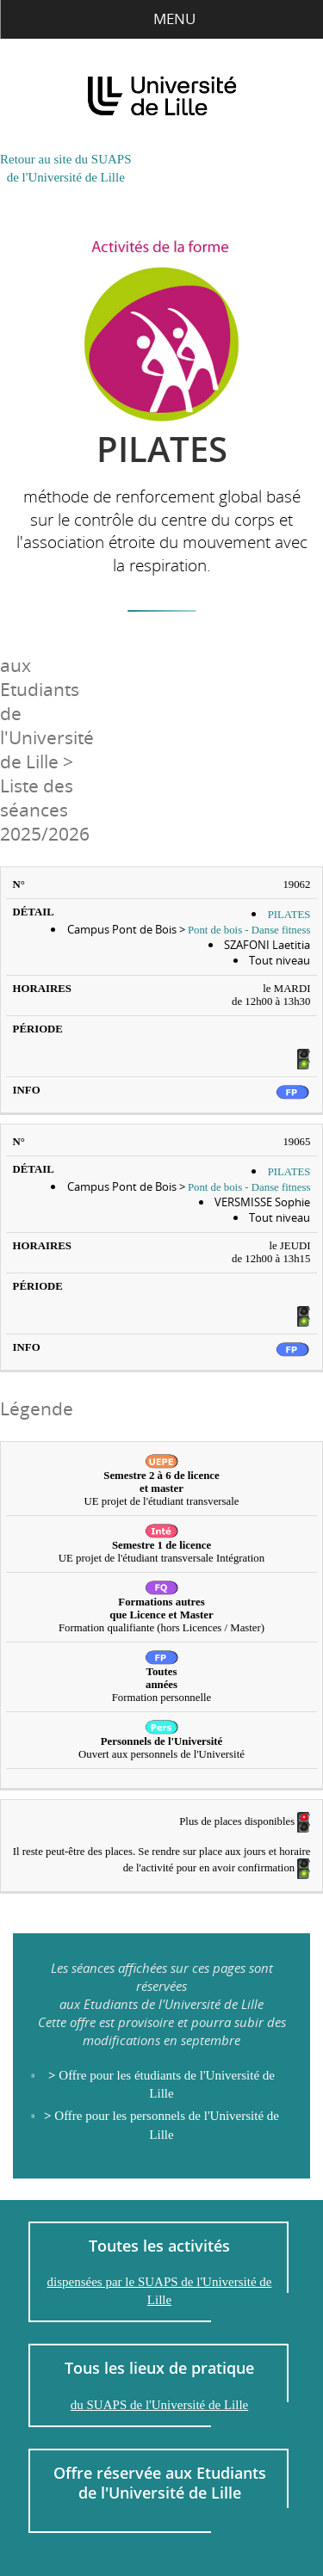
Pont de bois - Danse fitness (249, 930)
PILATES (289, 915)
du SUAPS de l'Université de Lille (159, 2405)
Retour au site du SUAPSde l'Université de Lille (66, 168)
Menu (161, 18)
